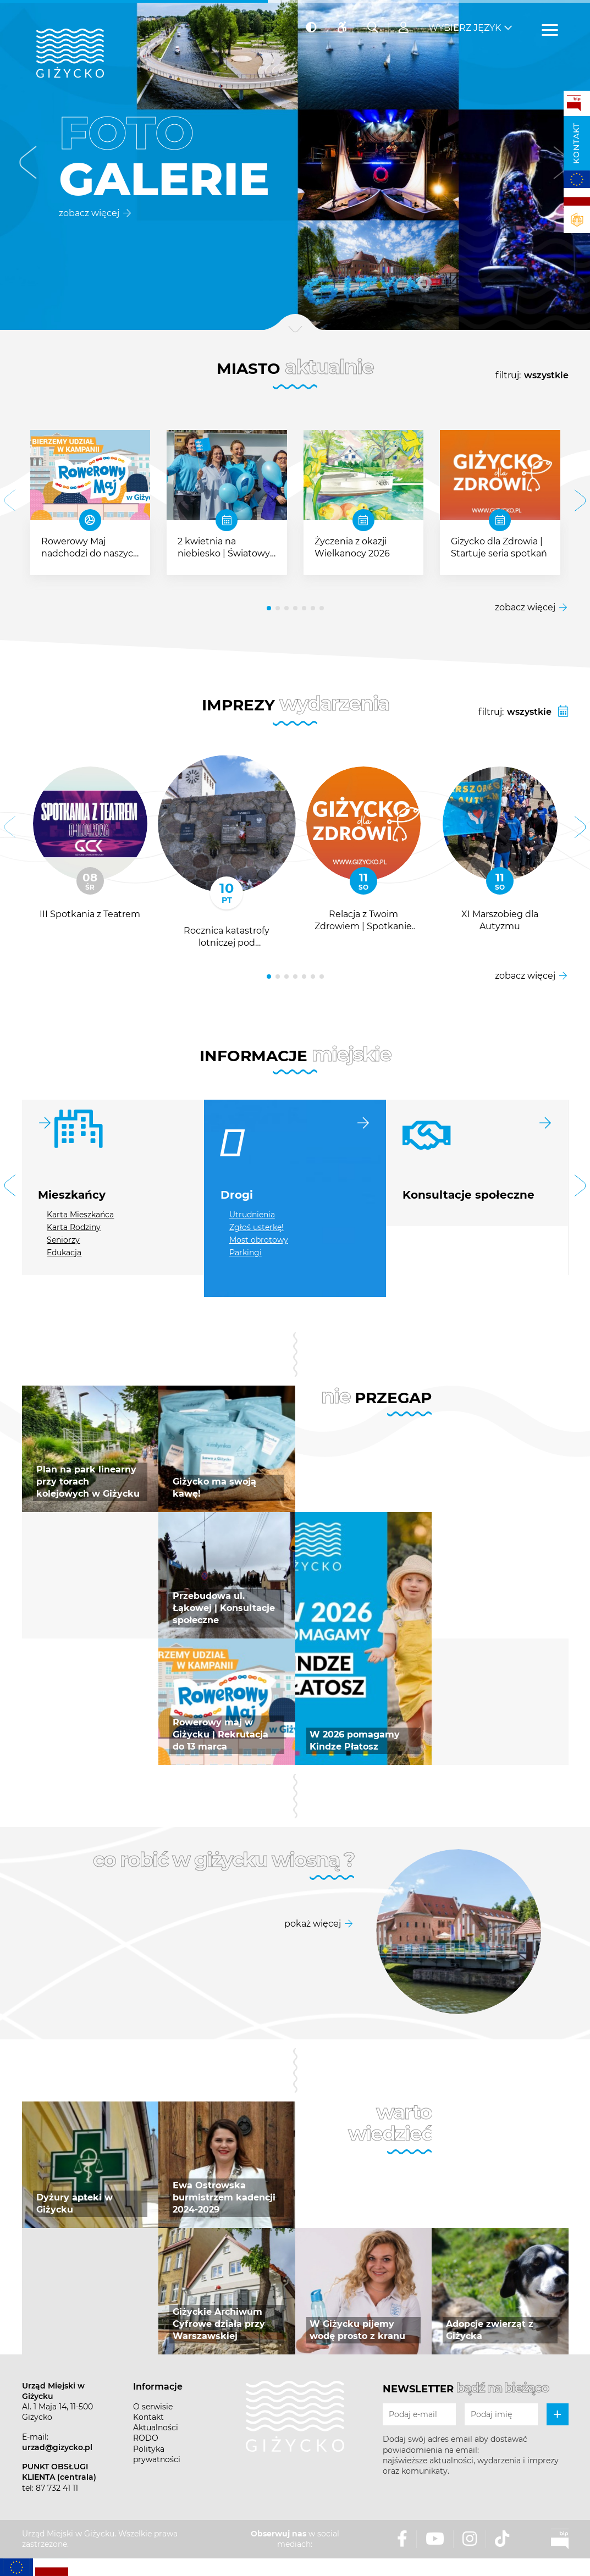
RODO (145, 2438)
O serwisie (153, 2407)
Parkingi (245, 1252)
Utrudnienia (252, 1215)
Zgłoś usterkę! (256, 1227)
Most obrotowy (258, 1240)
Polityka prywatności (156, 2454)
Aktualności (155, 2427)
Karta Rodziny (74, 1227)
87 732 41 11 (57, 2488)
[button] (28, 165)
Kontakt (576, 143)
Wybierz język (464, 28)
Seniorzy (63, 1240)
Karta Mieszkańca (80, 1215)
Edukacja (64, 1252)
